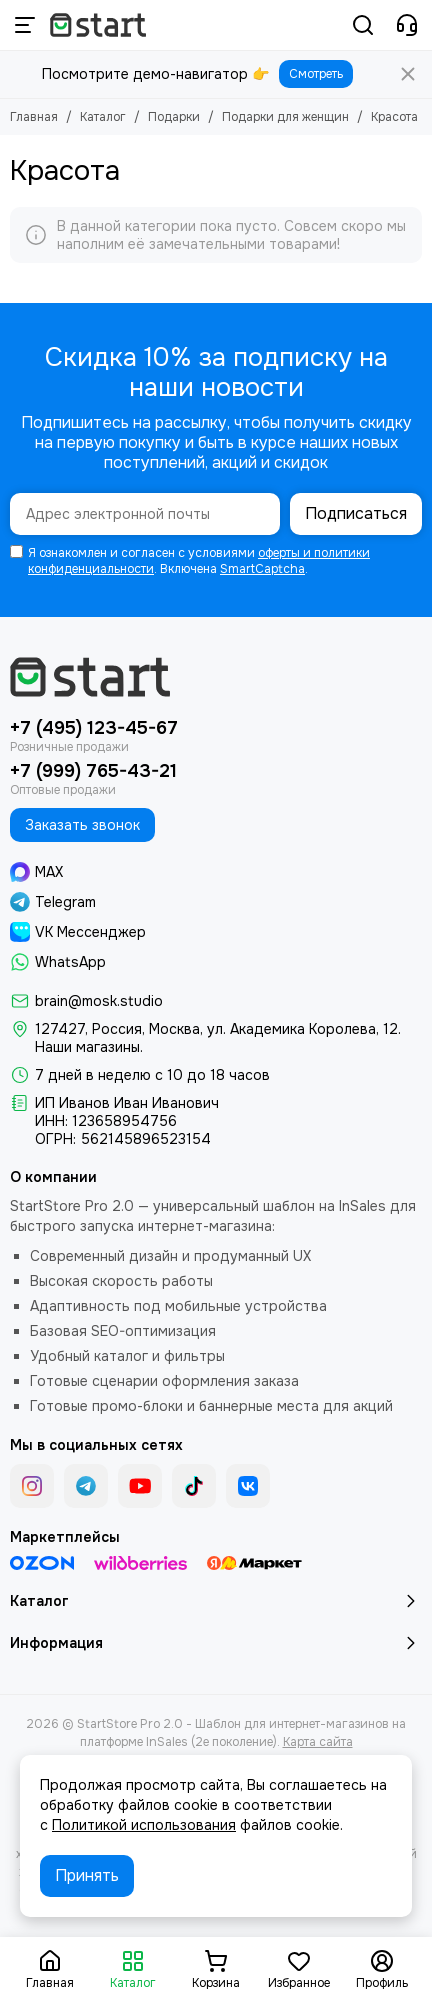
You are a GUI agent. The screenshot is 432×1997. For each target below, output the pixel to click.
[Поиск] (363, 25)
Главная (34, 117)
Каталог (103, 117)
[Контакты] (407, 25)
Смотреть (316, 74)
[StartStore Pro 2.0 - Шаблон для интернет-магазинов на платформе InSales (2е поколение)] (98, 25)
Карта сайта (318, 1742)
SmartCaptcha (262, 569)
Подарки (174, 117)
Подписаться (356, 513)
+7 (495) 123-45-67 (94, 728)
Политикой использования (144, 1825)
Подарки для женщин (285, 117)
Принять (87, 1875)
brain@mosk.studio (99, 1001)
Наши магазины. (89, 1047)
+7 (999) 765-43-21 (93, 771)
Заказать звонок (82, 825)
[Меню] (25, 25)
